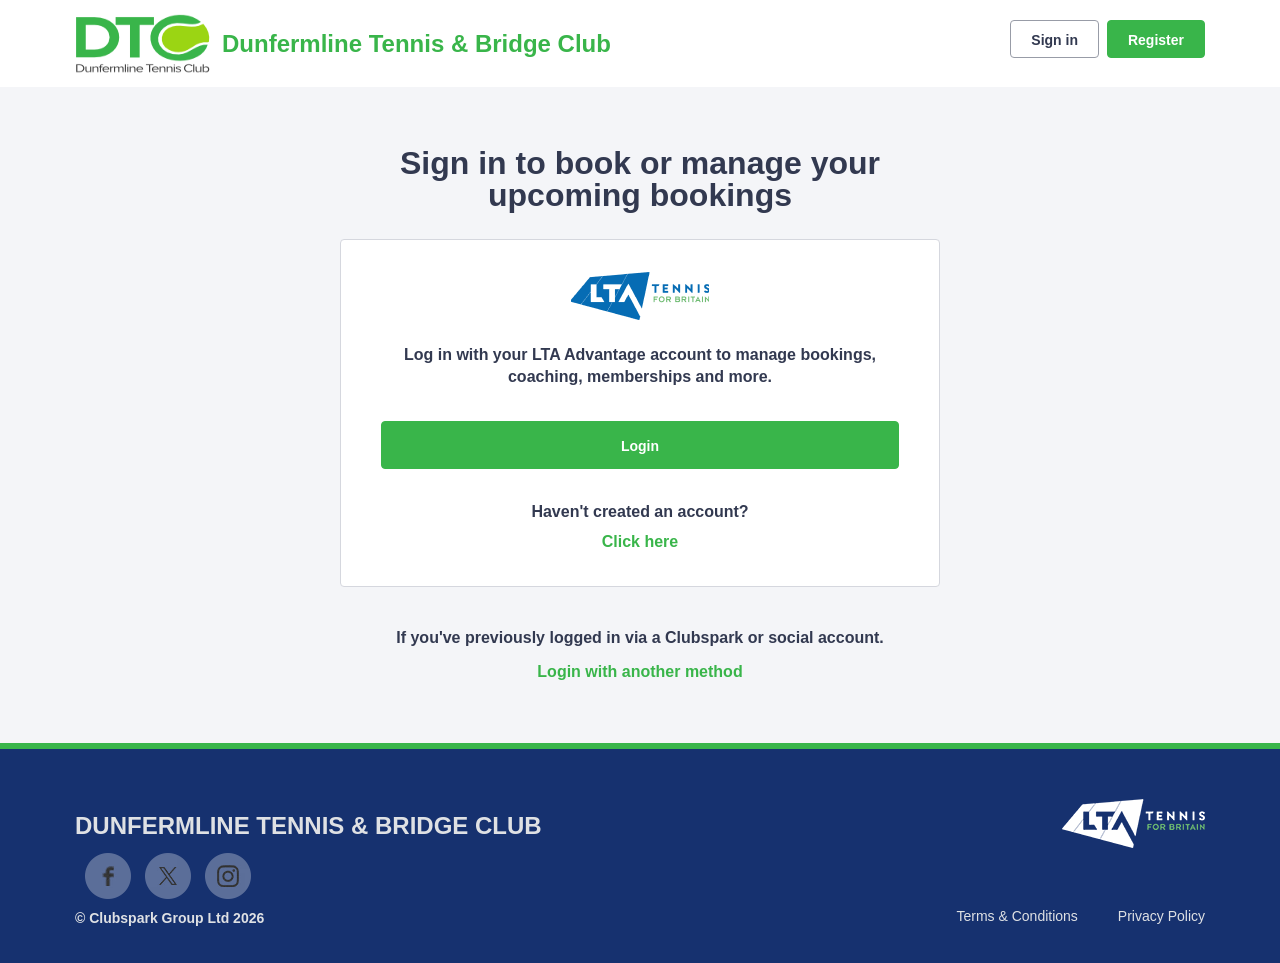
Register (1156, 40)
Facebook (108, 876)
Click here (640, 541)
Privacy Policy (1161, 916)
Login (640, 446)
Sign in (1054, 40)
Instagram (228, 876)
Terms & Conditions (1016, 916)
